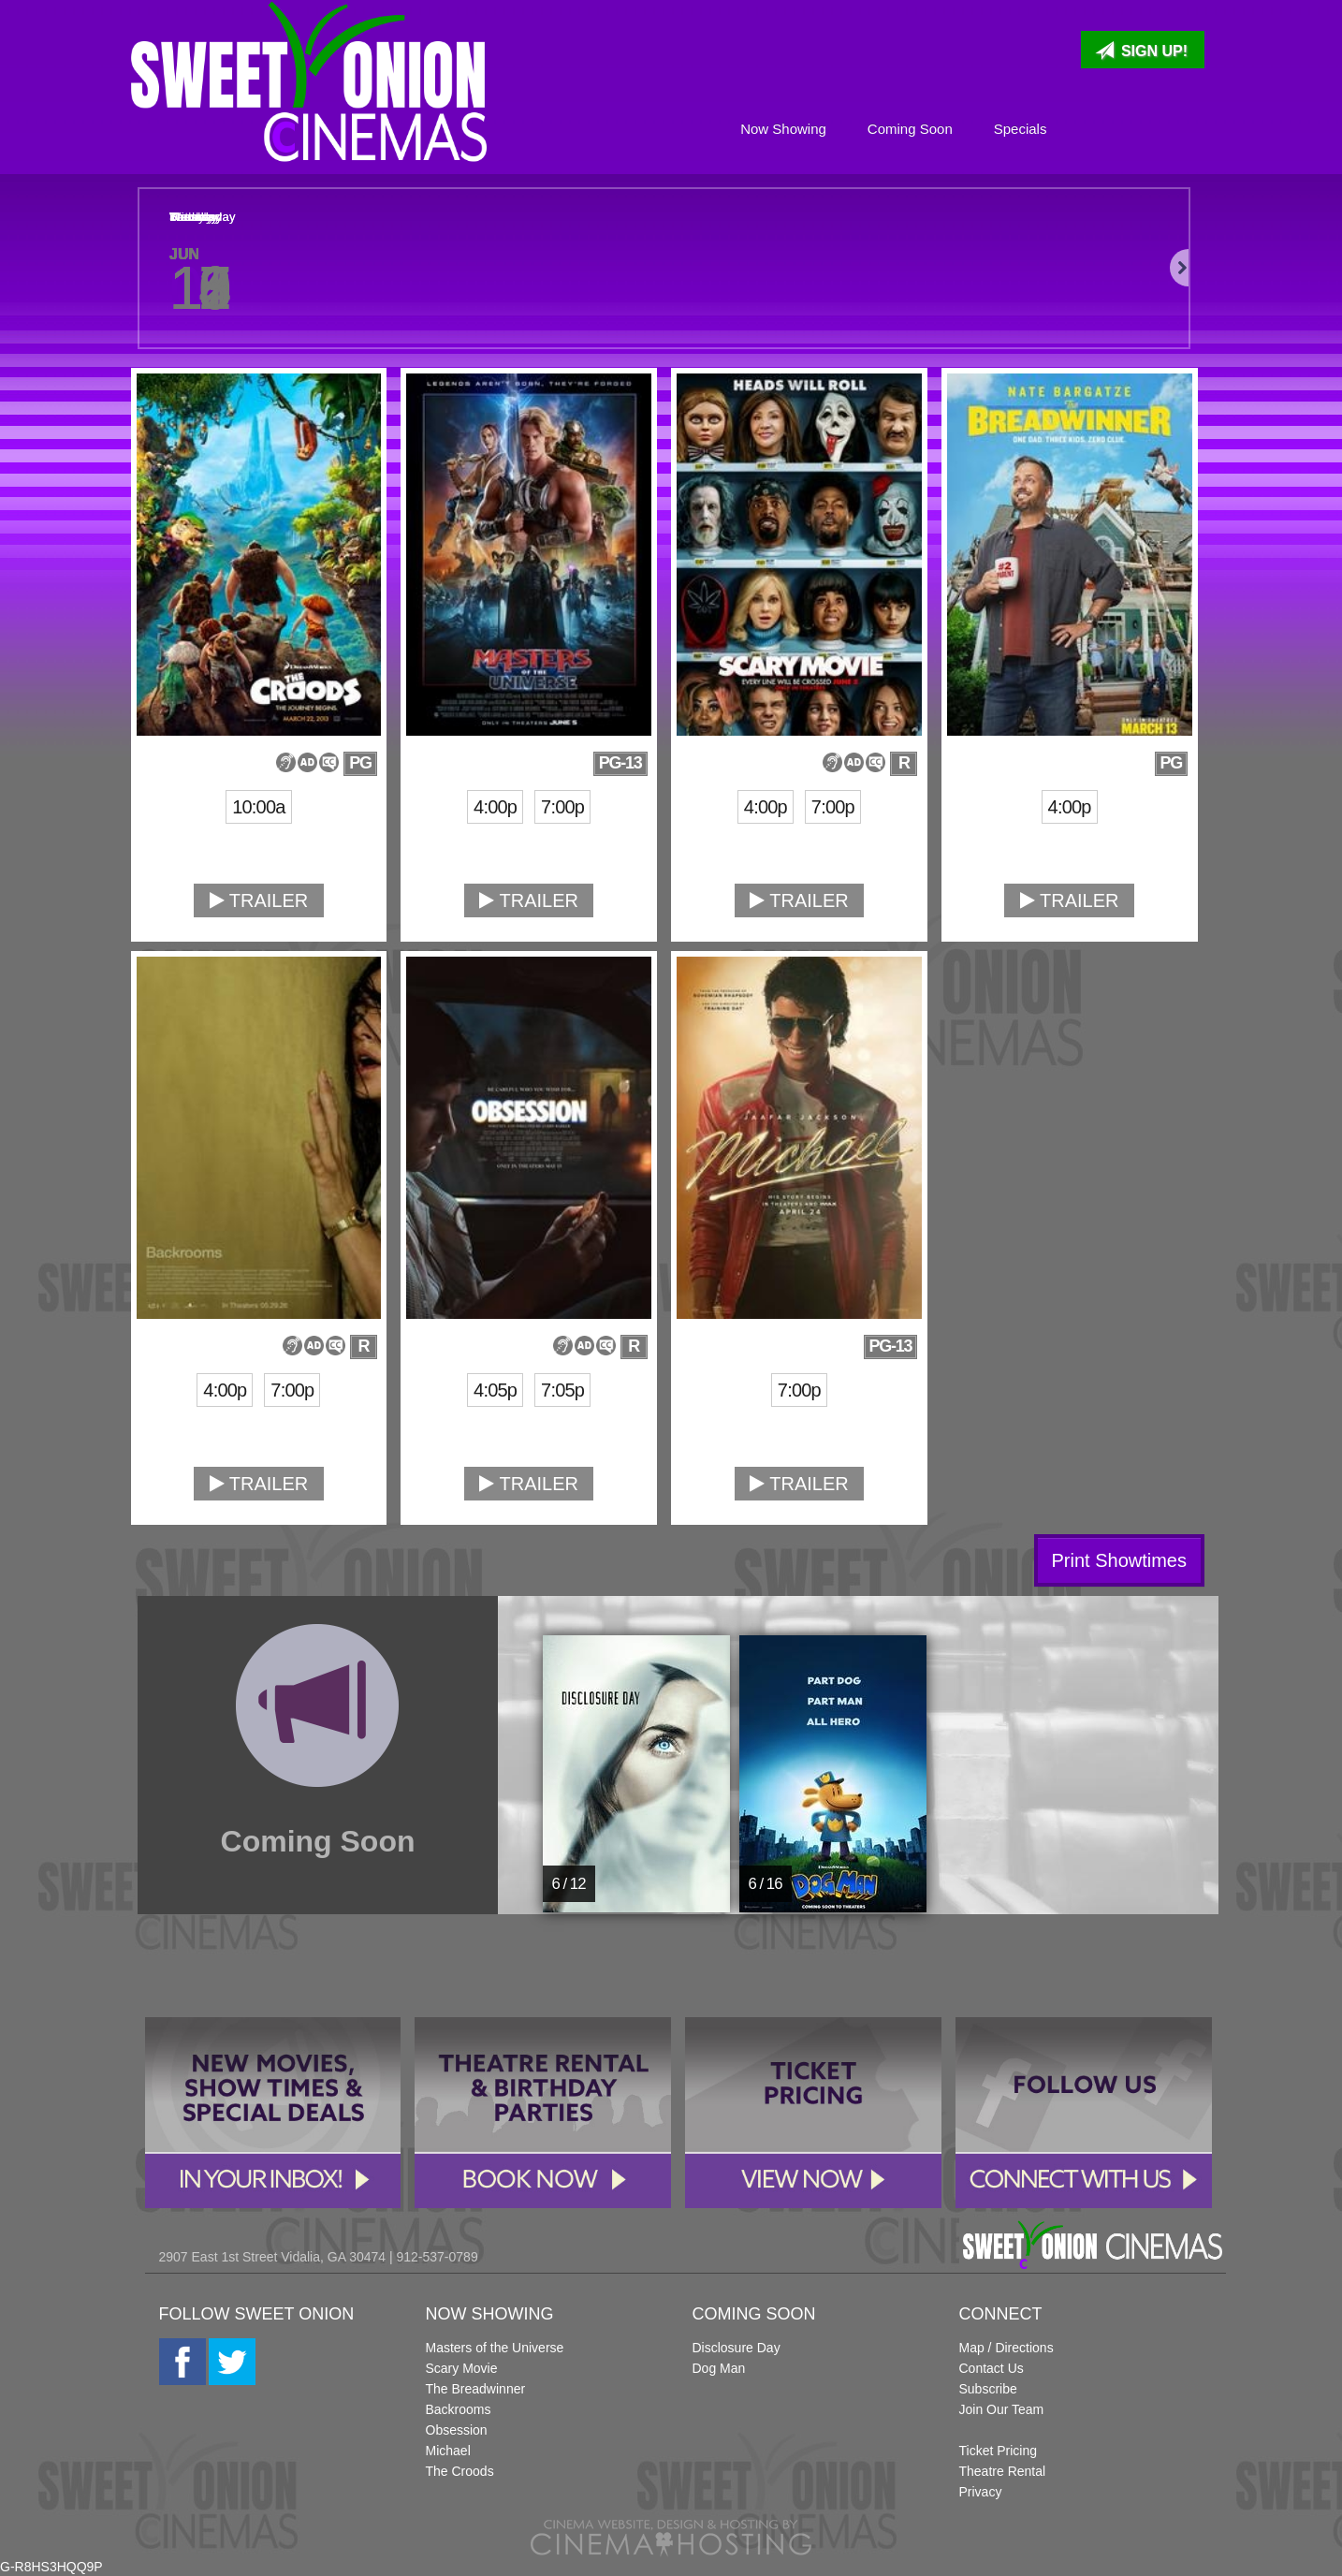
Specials (1020, 129)
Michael (448, 2450)
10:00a (258, 807)
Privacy (980, 2491)
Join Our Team (1001, 2409)
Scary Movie (462, 2368)
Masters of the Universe (495, 2347)
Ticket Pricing (998, 2450)
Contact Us (991, 2368)
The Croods (460, 2471)
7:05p (562, 1390)
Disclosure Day (736, 2347)
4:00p (495, 807)
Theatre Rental (1002, 2471)
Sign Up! (1141, 50)
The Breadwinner (476, 2388)
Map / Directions (1006, 2347)
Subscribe (988, 2388)
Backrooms (458, 2409)
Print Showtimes (1120, 1560)
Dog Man (719, 2368)
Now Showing (783, 129)
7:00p (562, 807)
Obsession (457, 2429)
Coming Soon (910, 129)
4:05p (495, 1390)
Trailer (259, 900)
